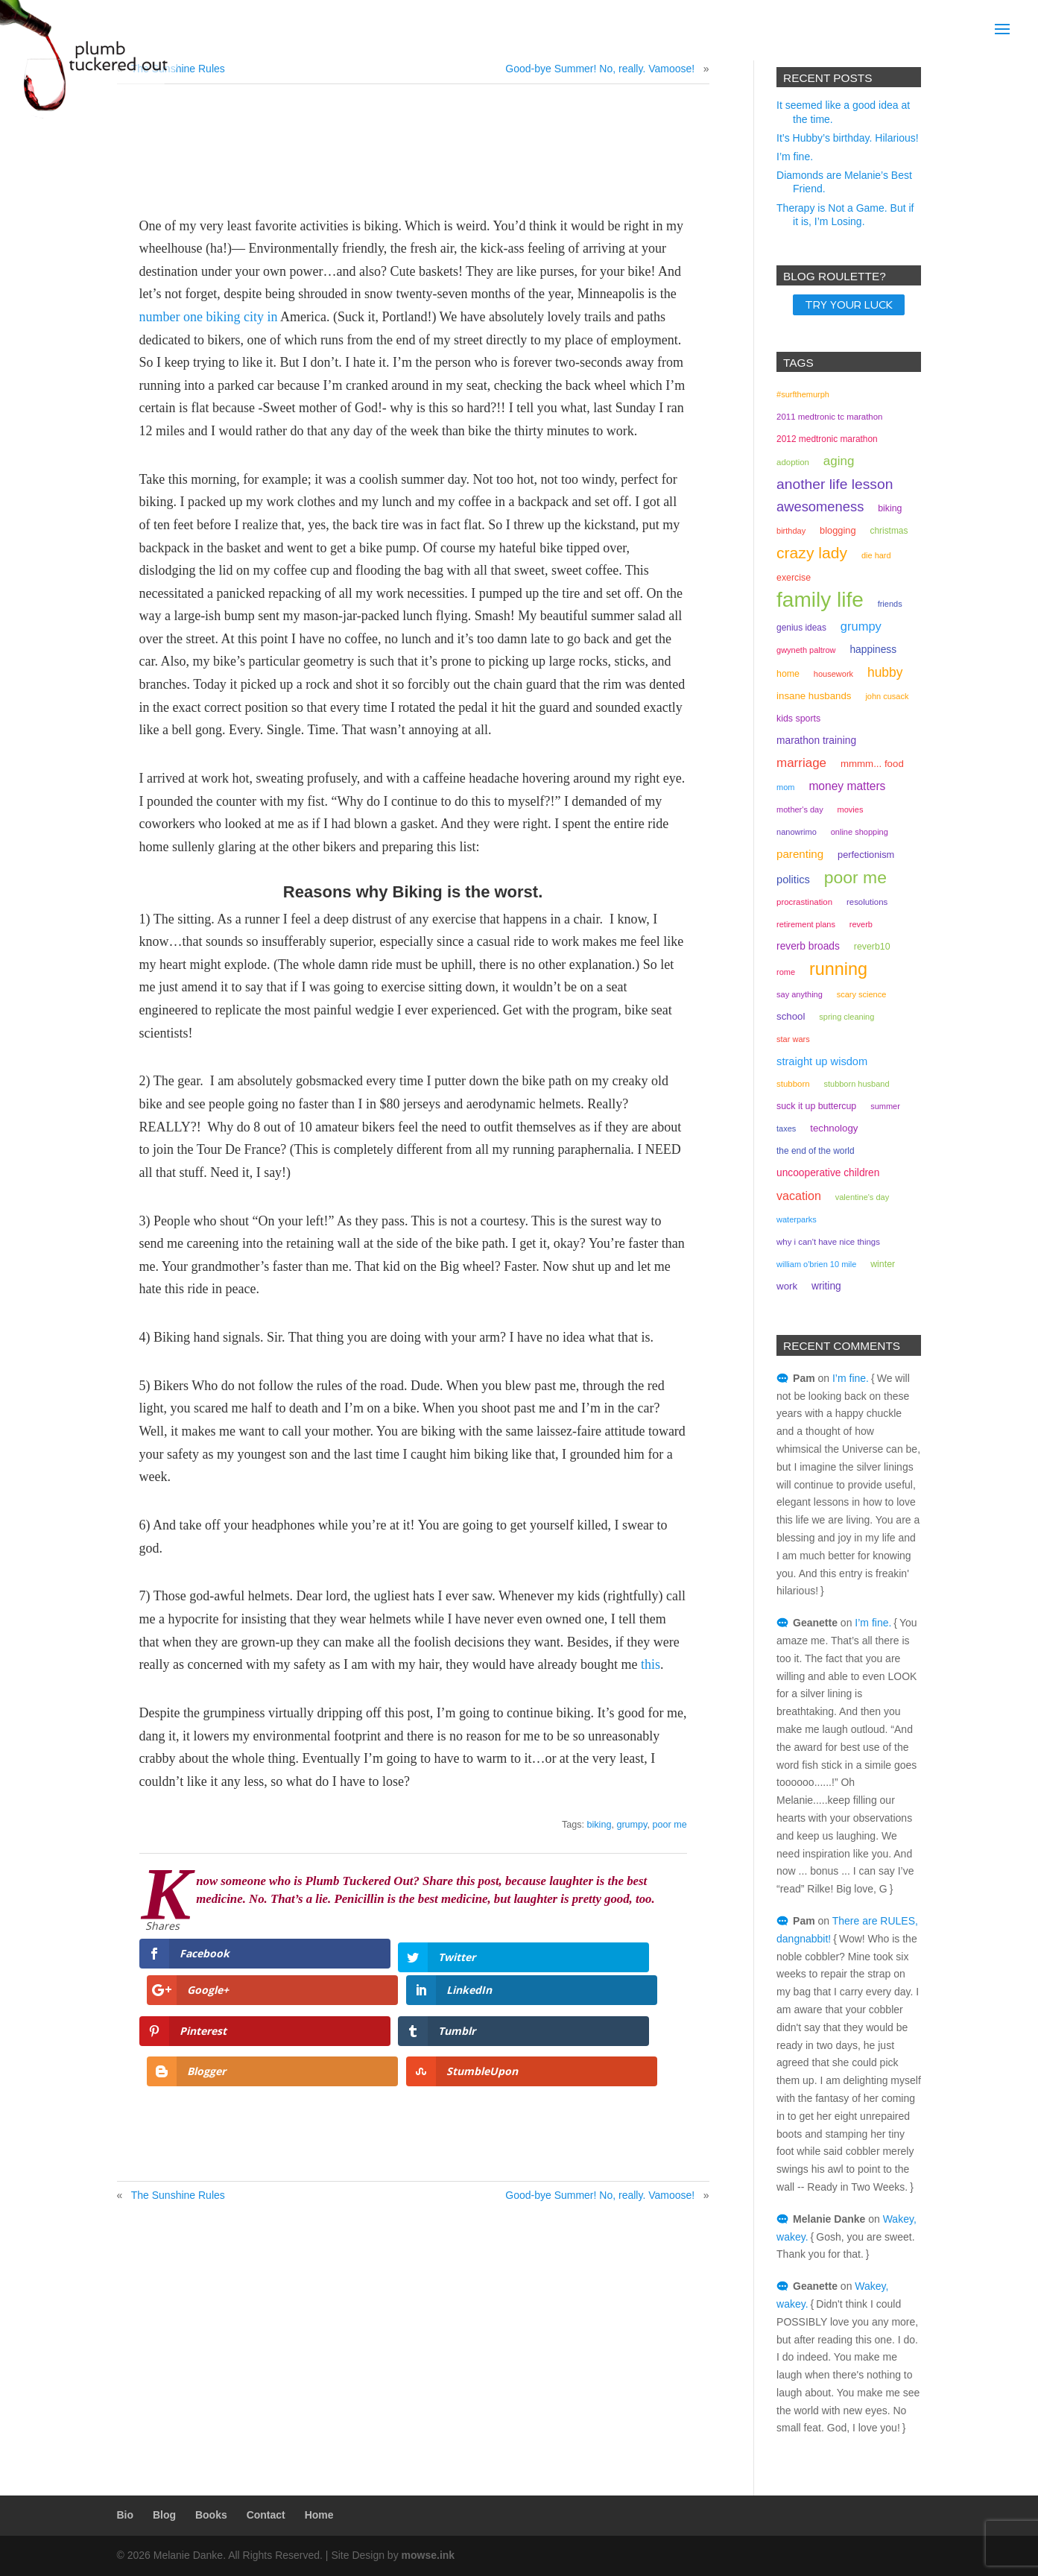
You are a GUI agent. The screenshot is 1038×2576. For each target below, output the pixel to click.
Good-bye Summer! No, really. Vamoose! (599, 69)
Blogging (838, 530)
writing (826, 1286)
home (788, 674)
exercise (793, 577)
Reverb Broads (808, 946)
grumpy (631, 1824)
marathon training (816, 740)
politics (793, 880)
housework (833, 673)
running (838, 969)
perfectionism (866, 854)
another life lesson (834, 484)
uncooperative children (827, 1172)
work (786, 1286)
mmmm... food (872, 763)
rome (785, 971)
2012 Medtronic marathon (827, 439)
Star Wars (793, 1039)
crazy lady (811, 552)
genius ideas (801, 627)
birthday (791, 530)
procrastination (804, 901)
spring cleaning (846, 1016)
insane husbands (813, 695)
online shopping (859, 831)
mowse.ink (428, 2555)
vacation (798, 1195)
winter (882, 1264)
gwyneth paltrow (806, 649)
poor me (669, 1824)
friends (890, 603)
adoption (792, 462)
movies (851, 809)
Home (319, 2515)
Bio (125, 2515)
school (790, 1016)
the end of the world (815, 1151)
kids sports (798, 718)
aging (839, 461)
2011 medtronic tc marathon (829, 416)
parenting (799, 853)
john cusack (886, 696)
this (650, 1664)
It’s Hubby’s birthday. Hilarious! (847, 138)
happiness (872, 649)
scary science (862, 994)
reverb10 (872, 946)
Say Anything (799, 994)
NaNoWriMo (796, 831)
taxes (786, 1128)
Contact (266, 2515)
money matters (846, 786)
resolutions (866, 901)
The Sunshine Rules (178, 2118)
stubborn (793, 1083)
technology (834, 1128)
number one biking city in (208, 316)
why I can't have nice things (828, 1241)
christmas (889, 530)
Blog (164, 2515)
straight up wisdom (821, 1061)
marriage (801, 763)
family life (820, 599)
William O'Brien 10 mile (816, 1264)
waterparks (796, 1219)
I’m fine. (794, 156)
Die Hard (876, 555)
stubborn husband (856, 1083)
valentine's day (862, 1197)
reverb (861, 924)
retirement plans (805, 924)
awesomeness (820, 506)
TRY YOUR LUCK (849, 305)
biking (598, 1824)
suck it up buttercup (816, 1106)
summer (885, 1106)
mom (785, 787)
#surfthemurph (802, 394)
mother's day (799, 809)
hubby (884, 672)
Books (211, 2515)
